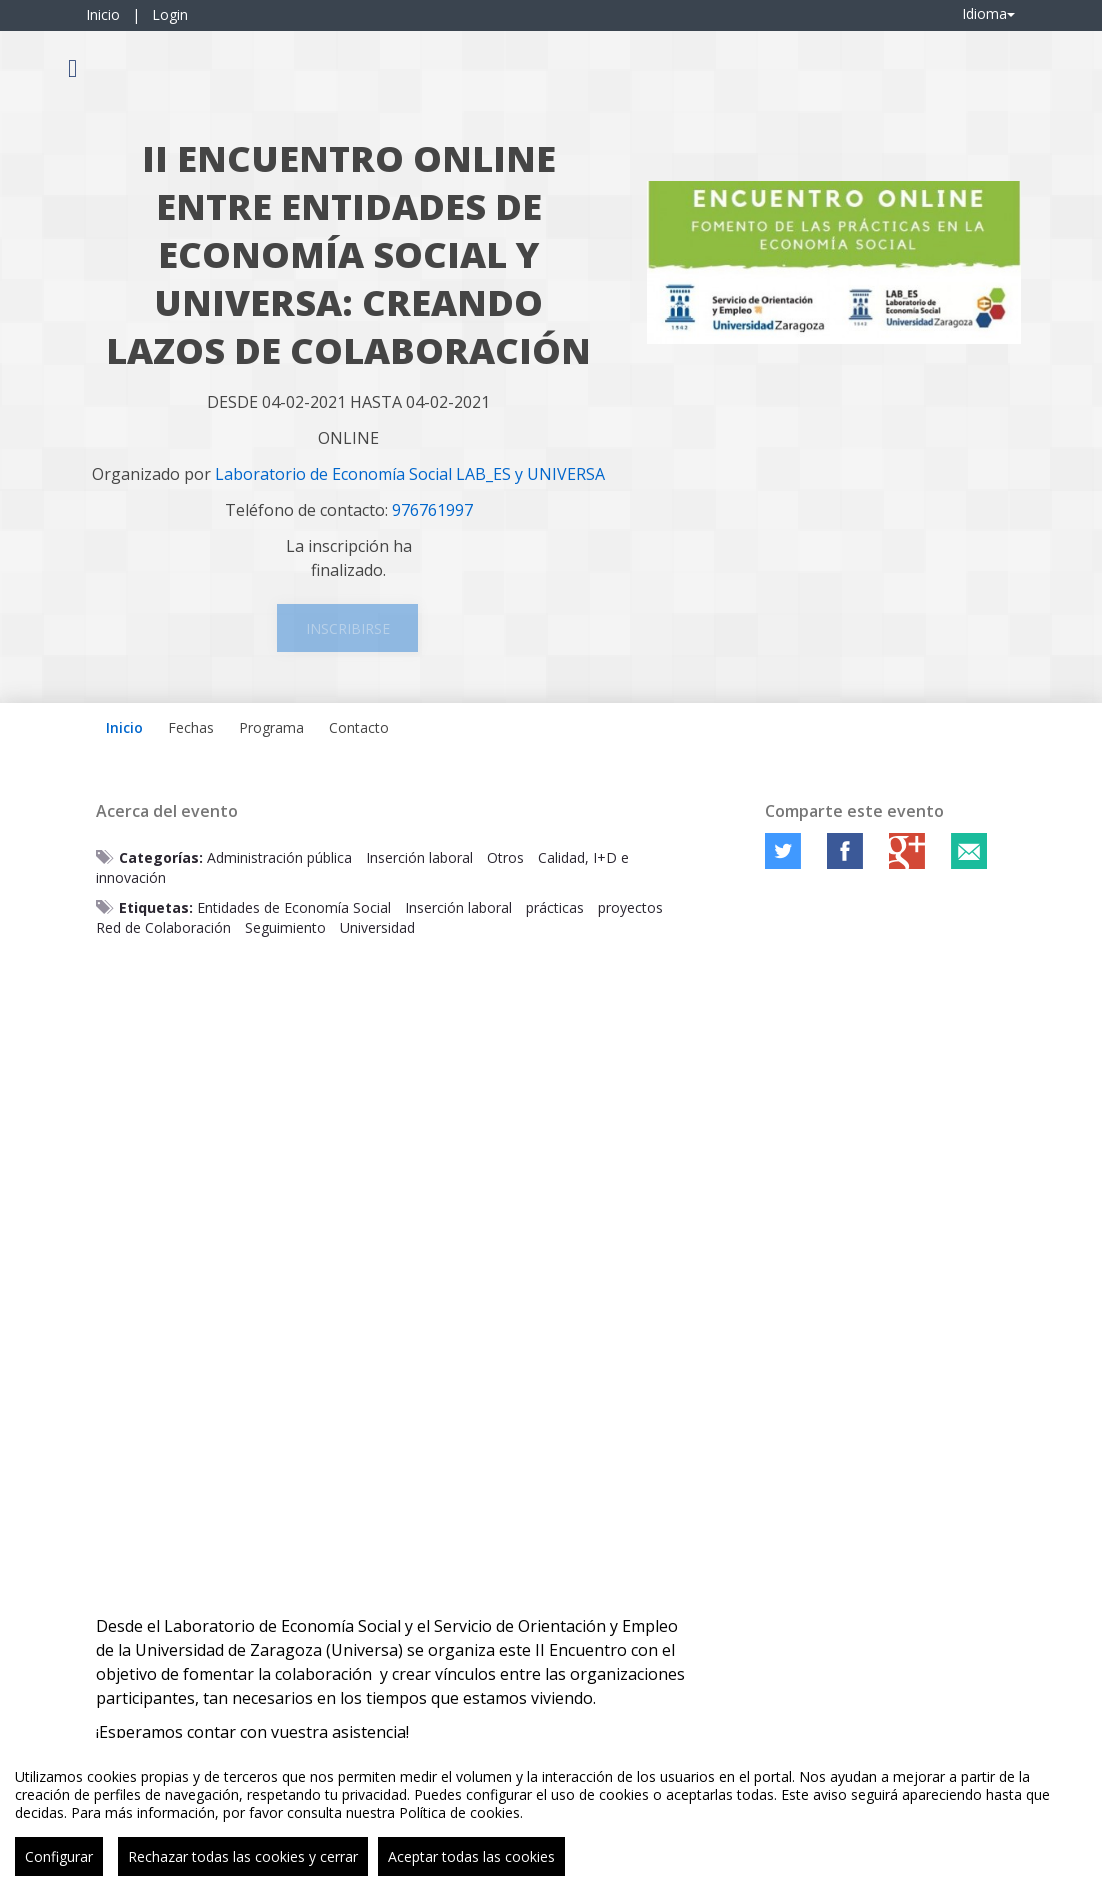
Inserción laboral (419, 857)
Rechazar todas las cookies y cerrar (243, 1856)
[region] (551, 1814)
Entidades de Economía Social (294, 907)
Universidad (377, 927)
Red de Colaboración (163, 927)
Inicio (103, 14)
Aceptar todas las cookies (471, 1856)
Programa (271, 727)
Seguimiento (285, 927)
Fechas (191, 727)
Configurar (59, 1856)
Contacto (359, 727)
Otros (505, 857)
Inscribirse (348, 628)
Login (170, 14)
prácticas (555, 907)
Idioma (988, 13)
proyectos (630, 907)
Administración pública (279, 857)
